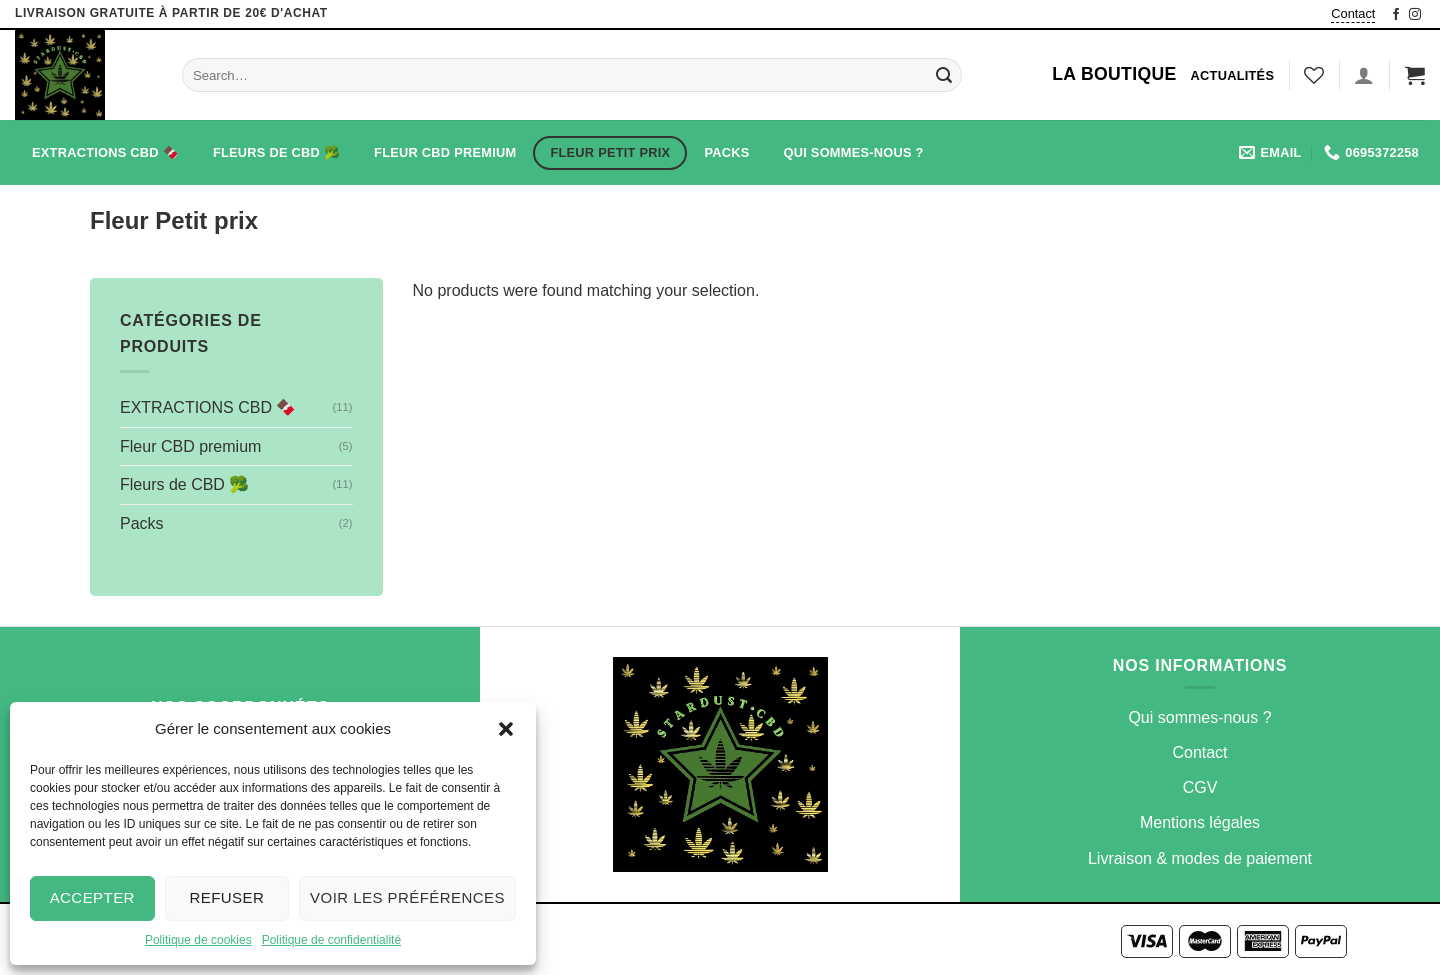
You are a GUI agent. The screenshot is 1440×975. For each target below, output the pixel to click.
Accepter (92, 897)
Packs (726, 152)
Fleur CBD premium (445, 152)
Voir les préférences (407, 897)
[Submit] (944, 75)
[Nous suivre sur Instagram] (1415, 14)
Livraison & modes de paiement (1200, 858)
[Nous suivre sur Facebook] (1396, 14)
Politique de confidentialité (331, 940)
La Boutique (1114, 74)
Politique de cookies (198, 940)
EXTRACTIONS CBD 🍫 (105, 152)
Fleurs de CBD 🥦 (276, 152)
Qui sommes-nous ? (854, 152)
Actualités (1233, 75)
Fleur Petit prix (610, 152)
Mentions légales (1200, 822)
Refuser (226, 897)
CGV (1200, 787)
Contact (1353, 13)
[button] (506, 729)
